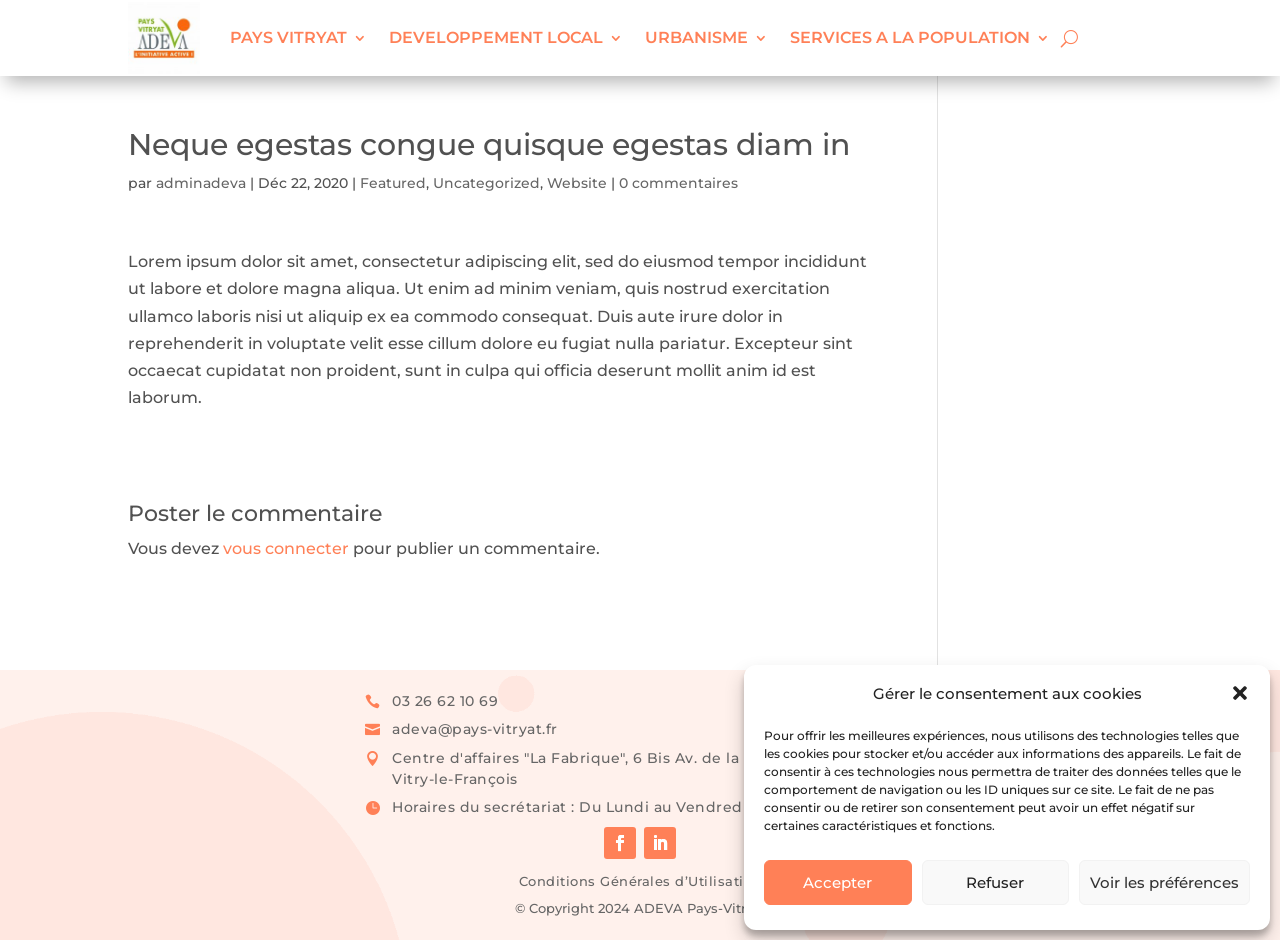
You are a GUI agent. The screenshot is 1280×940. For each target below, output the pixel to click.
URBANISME (696, 37)
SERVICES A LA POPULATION (910, 37)
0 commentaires (678, 183)
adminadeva (201, 183)
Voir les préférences (1164, 882)
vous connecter (286, 548)
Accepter (837, 882)
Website (577, 183)
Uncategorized (486, 183)
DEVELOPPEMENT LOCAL (496, 37)
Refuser (995, 882)
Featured (393, 183)
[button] (1240, 693)
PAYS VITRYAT (288, 37)
